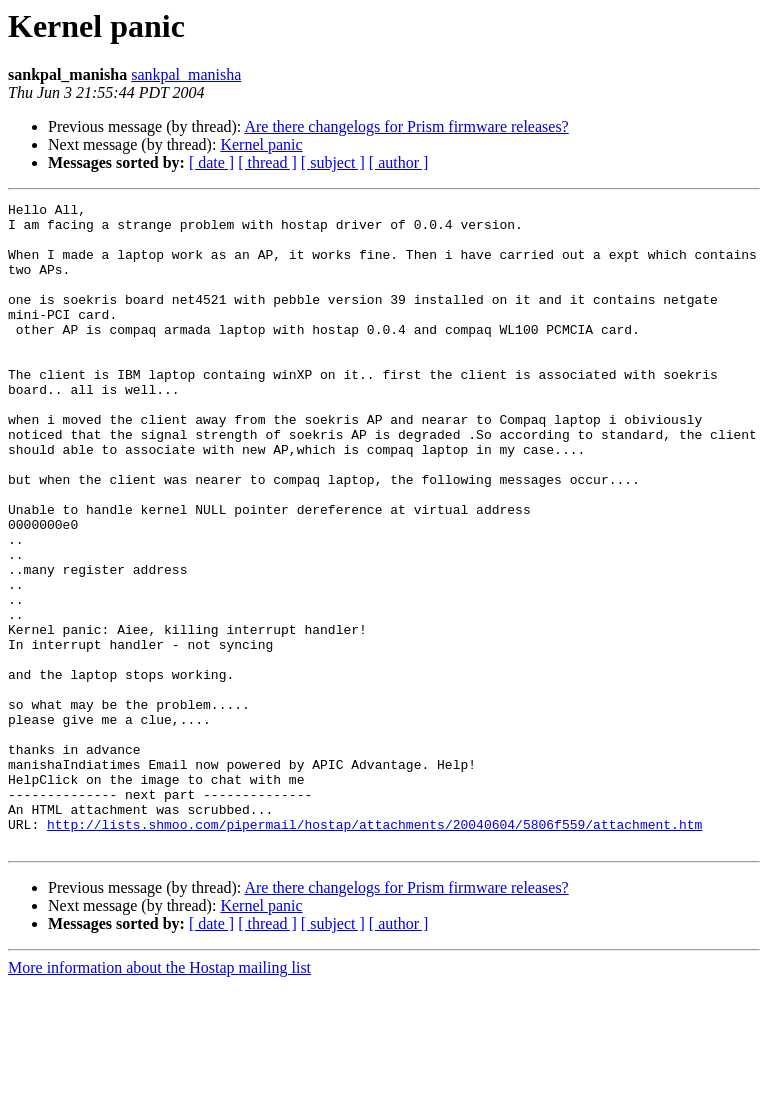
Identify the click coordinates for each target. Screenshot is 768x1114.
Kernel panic (261, 144)
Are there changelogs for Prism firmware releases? (406, 126)
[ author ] (399, 162)
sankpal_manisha (186, 74)
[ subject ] (333, 162)
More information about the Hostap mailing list (159, 1096)
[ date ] (211, 162)
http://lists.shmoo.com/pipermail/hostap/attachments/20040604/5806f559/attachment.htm (374, 950)
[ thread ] (267, 162)
